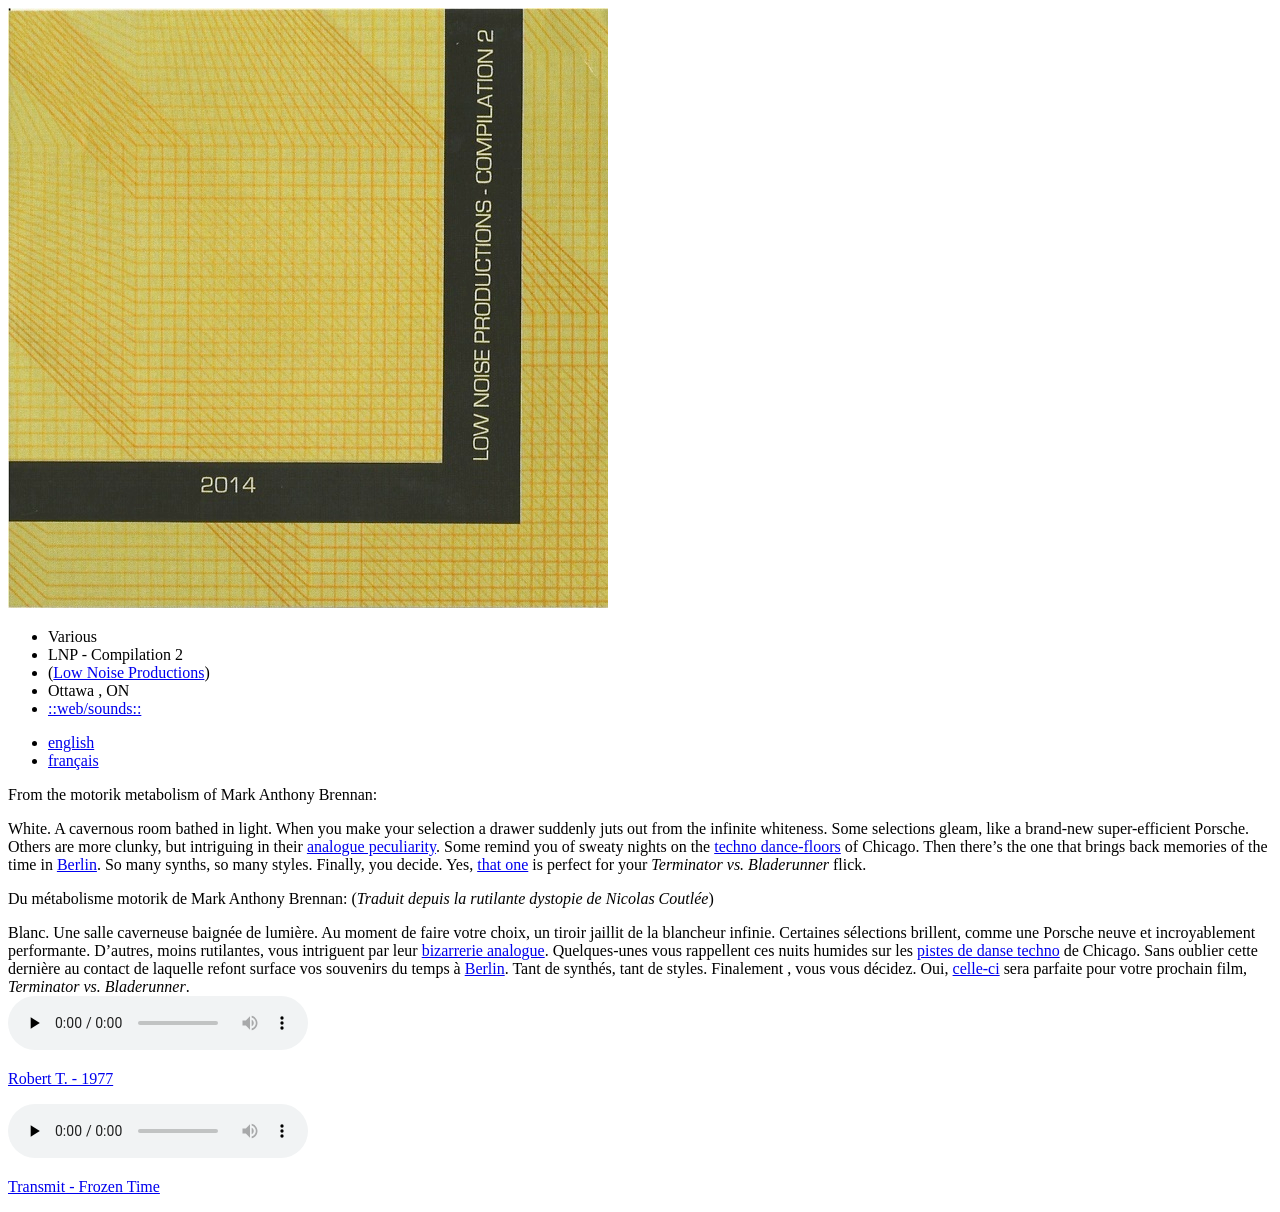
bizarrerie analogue (483, 950)
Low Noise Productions (128, 672)
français (73, 760)
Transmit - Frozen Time (84, 1186)
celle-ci (976, 968)
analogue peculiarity (371, 846)
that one (502, 864)
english (71, 742)
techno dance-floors (777, 846)
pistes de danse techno (988, 950)
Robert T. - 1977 (60, 1078)
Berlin (77, 864)
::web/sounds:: (94, 708)
